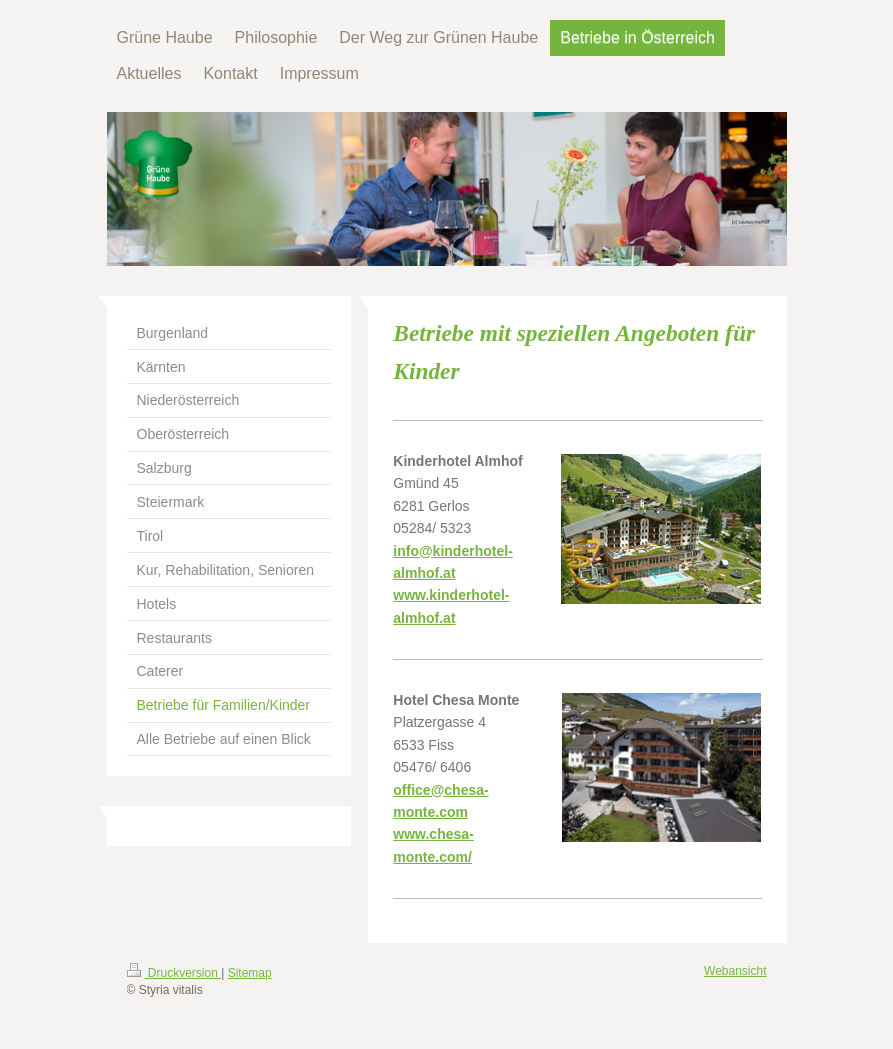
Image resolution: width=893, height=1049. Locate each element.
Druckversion (174, 973)
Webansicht (735, 971)
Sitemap (250, 973)
